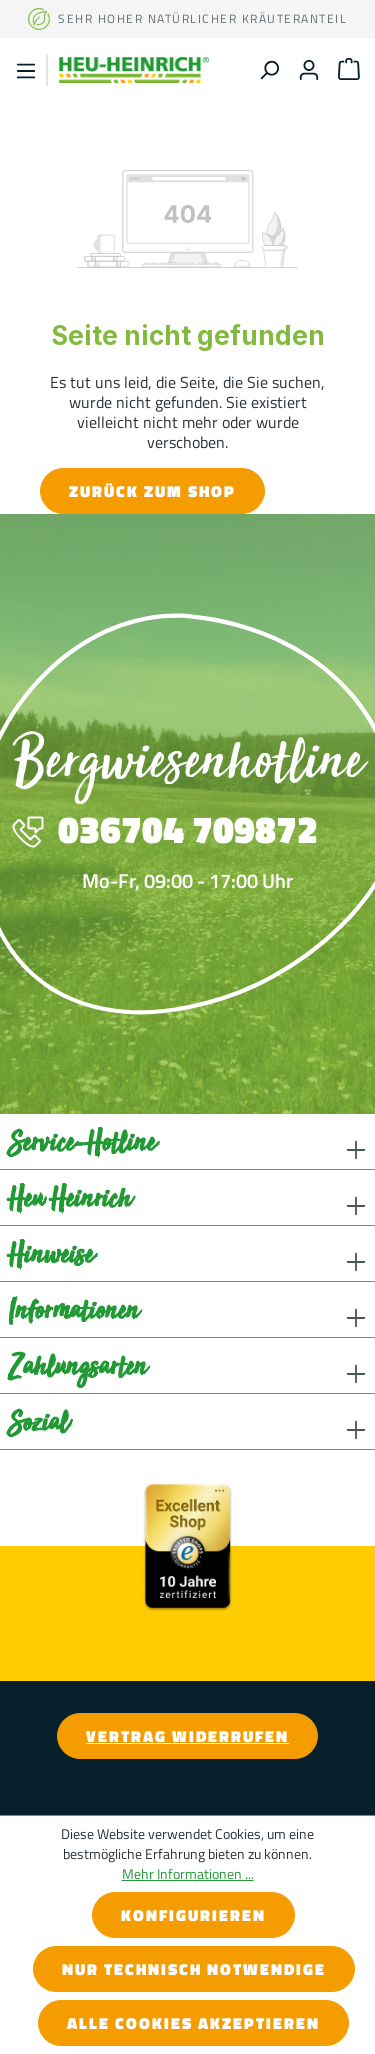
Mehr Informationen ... (188, 1874)
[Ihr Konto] (309, 69)
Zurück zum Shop (152, 491)
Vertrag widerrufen (187, 1736)
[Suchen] (269, 69)
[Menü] (26, 70)
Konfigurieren (193, 1915)
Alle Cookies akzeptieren (193, 2023)
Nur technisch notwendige (194, 1969)
